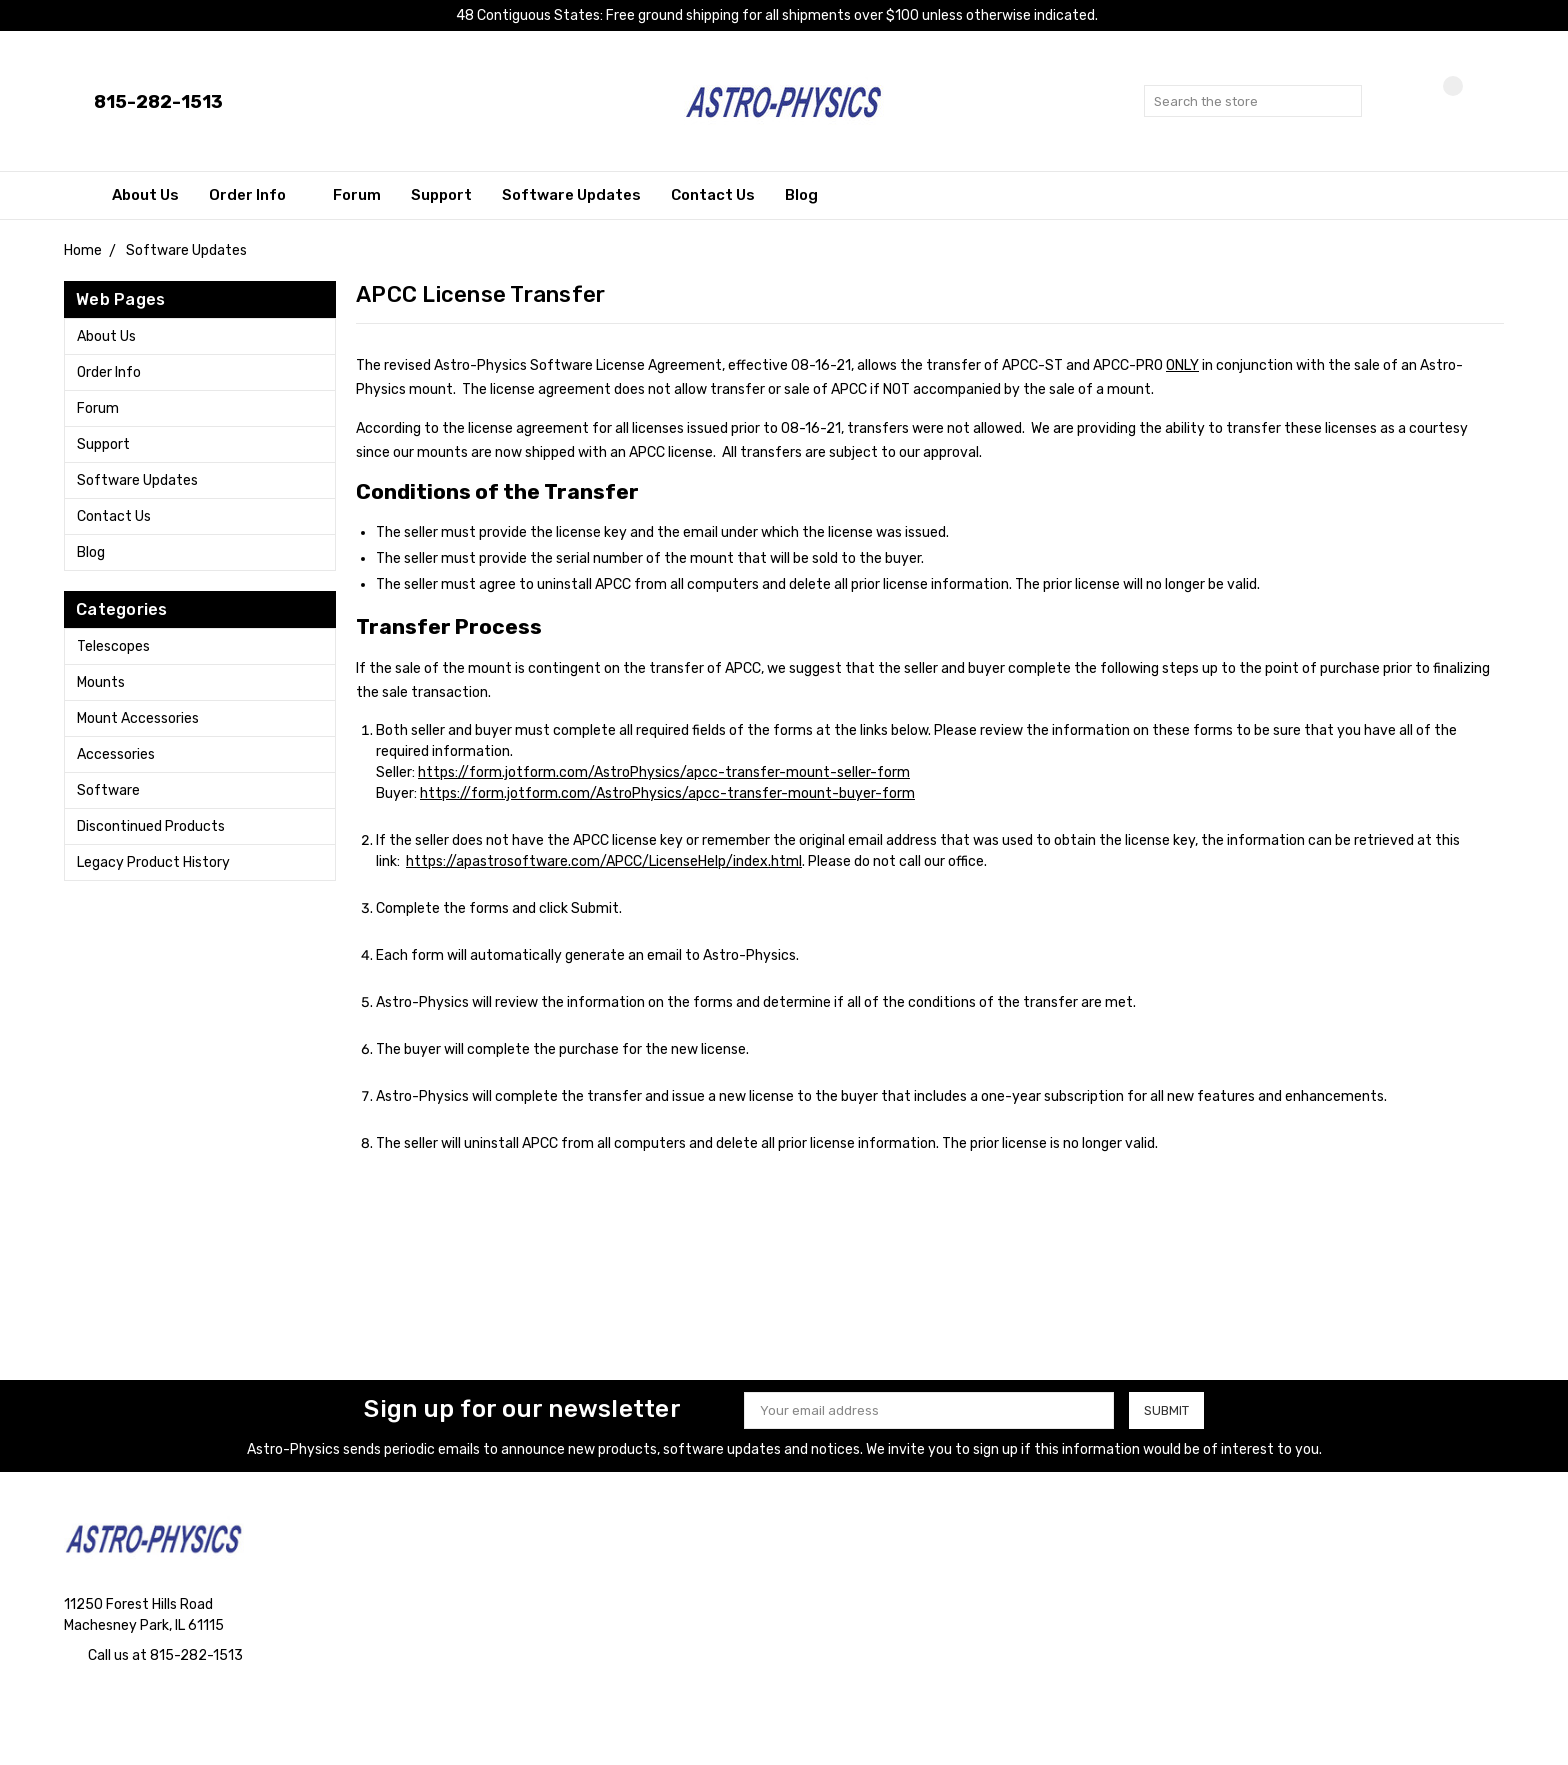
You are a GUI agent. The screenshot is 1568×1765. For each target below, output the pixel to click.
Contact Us (713, 195)
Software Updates (571, 195)
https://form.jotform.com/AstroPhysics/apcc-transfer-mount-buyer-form (667, 793)
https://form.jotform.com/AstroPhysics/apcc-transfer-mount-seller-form (664, 772)
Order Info (256, 195)
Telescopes (113, 646)
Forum (357, 195)
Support (441, 195)
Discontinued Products (151, 826)
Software (108, 790)
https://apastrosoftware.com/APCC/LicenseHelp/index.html (604, 861)
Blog (801, 195)
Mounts (101, 682)
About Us (145, 195)
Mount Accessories (138, 718)
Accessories (116, 754)
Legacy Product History (153, 862)
